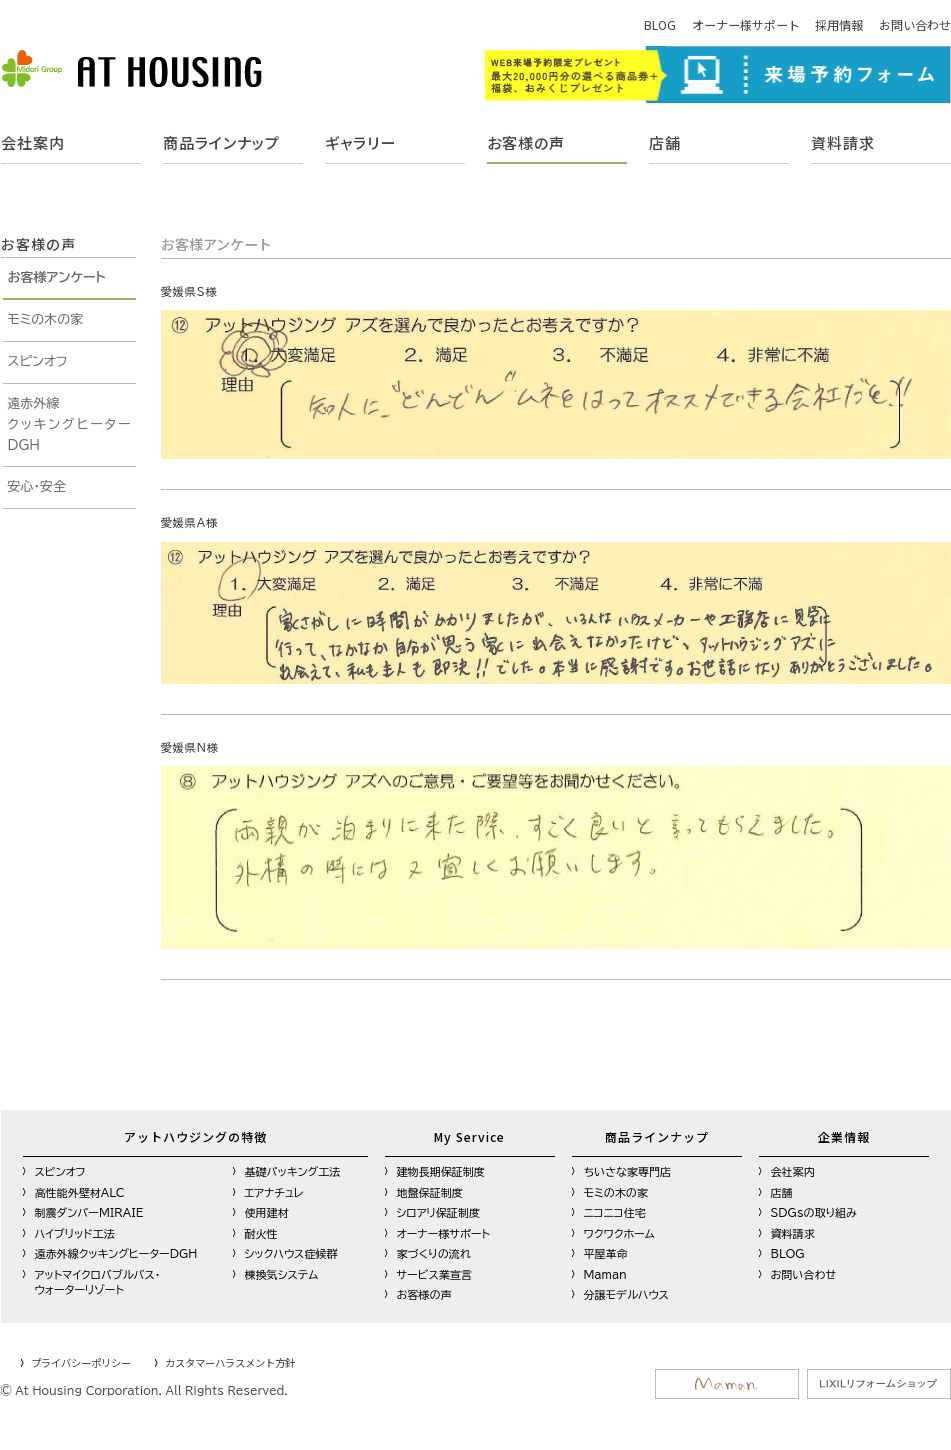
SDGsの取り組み (814, 1212)
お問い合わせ (915, 24)
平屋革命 (606, 1253)
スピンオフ (38, 361)
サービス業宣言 (434, 1274)
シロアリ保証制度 (439, 1212)
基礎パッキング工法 (293, 1171)
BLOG (660, 24)
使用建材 (267, 1212)
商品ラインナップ (221, 142)
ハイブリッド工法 (75, 1233)
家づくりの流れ (434, 1253)
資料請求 (843, 142)
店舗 (665, 142)
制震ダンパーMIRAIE (89, 1212)
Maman (605, 1274)
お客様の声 (526, 142)
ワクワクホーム (619, 1233)
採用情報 (839, 24)
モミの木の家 (46, 319)
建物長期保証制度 (441, 1171)
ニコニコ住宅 (615, 1212)
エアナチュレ (274, 1192)
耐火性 (261, 1233)
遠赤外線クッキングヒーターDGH (69, 424)
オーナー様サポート (746, 24)
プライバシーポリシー (81, 1362)
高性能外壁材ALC (80, 1192)
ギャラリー (360, 142)
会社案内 (33, 142)
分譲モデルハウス (626, 1294)
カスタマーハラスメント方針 (230, 1362)
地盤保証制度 (430, 1192)
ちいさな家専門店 (628, 1171)
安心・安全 (37, 486)
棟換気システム (282, 1274)
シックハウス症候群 (291, 1253)
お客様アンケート (57, 277)
